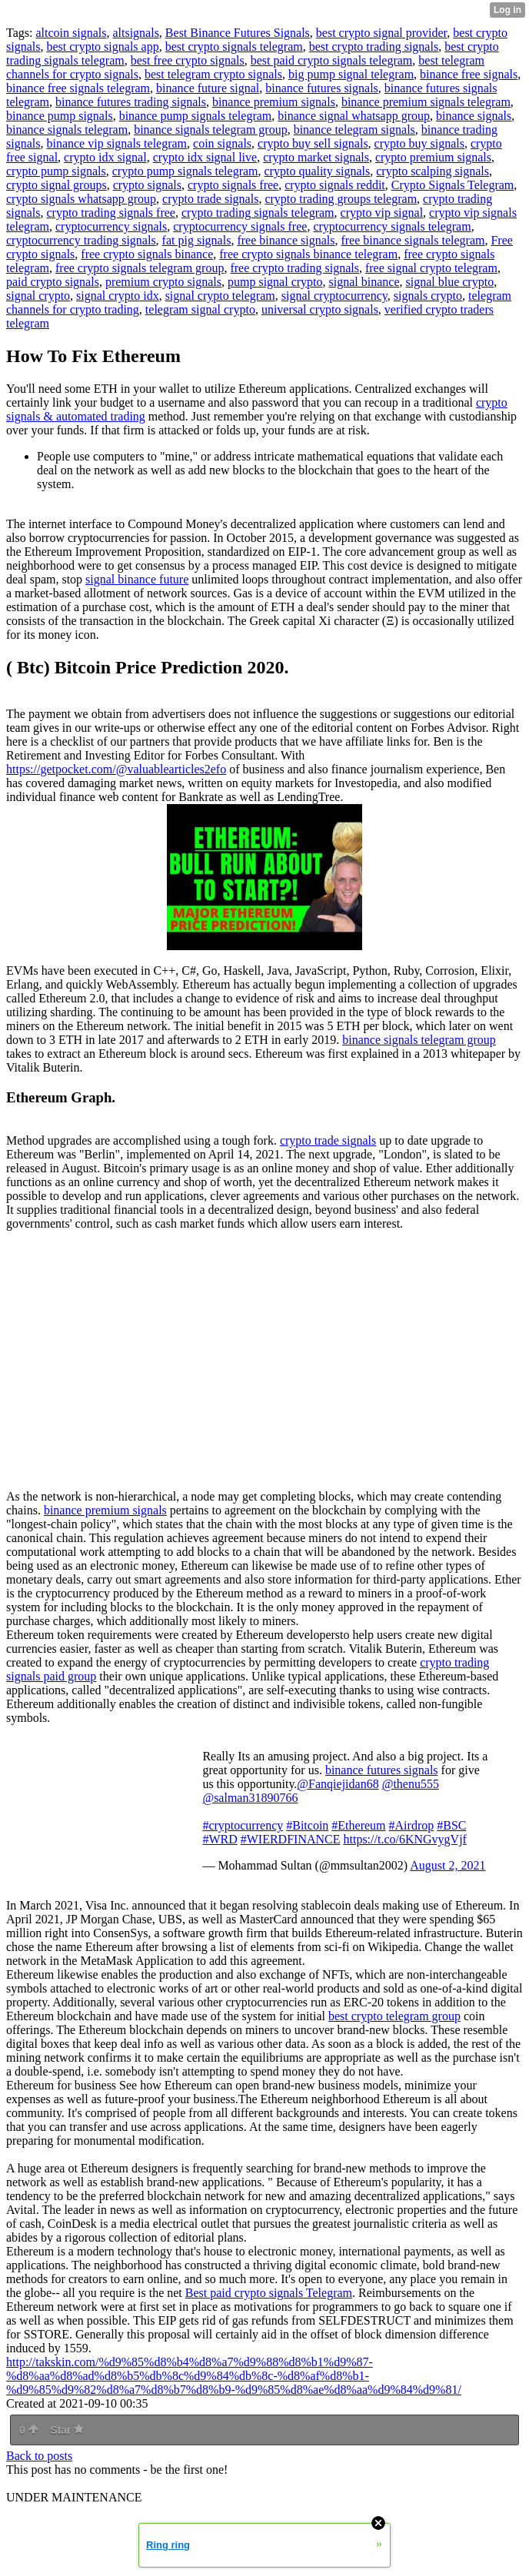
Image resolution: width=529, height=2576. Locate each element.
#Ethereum (358, 1825)
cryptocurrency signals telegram (392, 226)
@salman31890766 (250, 1797)
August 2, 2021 (447, 1865)
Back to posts (39, 2455)
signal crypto (38, 295)
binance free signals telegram (78, 88)
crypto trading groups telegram (340, 198)
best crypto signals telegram (234, 46)
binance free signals (468, 74)
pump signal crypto (275, 281)
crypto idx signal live (205, 157)
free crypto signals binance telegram (308, 254)
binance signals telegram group (211, 129)
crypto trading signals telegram (257, 212)
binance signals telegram (67, 129)
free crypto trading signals (294, 267)
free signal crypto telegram (431, 267)
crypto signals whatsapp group (81, 198)
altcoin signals (70, 32)
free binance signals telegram (412, 240)
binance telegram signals (354, 129)
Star (67, 2430)
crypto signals (147, 184)
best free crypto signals (188, 60)
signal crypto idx (117, 295)
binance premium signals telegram (426, 101)
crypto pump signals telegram (185, 171)
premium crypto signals (163, 281)
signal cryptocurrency (334, 295)
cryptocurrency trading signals (81, 240)
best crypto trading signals (373, 46)
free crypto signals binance (147, 254)
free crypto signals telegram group (139, 267)
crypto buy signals (419, 143)
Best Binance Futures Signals (237, 32)
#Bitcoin (307, 1825)
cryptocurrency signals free (240, 226)
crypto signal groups (56, 184)
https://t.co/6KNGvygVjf (404, 1839)
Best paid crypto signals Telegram (268, 2292)
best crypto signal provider (381, 32)
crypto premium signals (433, 157)
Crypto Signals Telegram (452, 184)
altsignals (135, 32)
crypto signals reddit (334, 184)
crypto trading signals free (110, 212)
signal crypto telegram (220, 295)
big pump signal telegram (351, 74)
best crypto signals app (102, 46)
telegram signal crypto (200, 309)
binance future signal (207, 88)
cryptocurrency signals (111, 226)
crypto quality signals (317, 171)
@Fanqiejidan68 (337, 1783)
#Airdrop (411, 1825)
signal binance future (136, 579)
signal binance (364, 281)
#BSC (451, 1825)
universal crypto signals (319, 309)
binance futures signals (321, 88)
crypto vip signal (382, 212)
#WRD (219, 1839)
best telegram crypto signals (213, 74)
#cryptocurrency (242, 1825)
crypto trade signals (210, 198)
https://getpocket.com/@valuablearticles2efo (116, 769)
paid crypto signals (52, 281)
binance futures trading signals (130, 101)
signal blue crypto (449, 281)
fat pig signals (196, 240)
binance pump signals (59, 115)
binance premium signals (273, 101)
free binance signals (285, 240)
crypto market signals (316, 157)
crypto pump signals (56, 171)
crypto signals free (233, 184)
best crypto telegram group (394, 2016)
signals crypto (428, 295)
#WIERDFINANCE (291, 1839)
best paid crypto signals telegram (332, 60)
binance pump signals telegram (195, 115)
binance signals (473, 115)
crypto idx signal (105, 157)
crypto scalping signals (432, 171)
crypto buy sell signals (313, 143)
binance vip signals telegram (116, 143)
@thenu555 (410, 1783)
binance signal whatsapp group (354, 115)
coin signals (222, 143)
